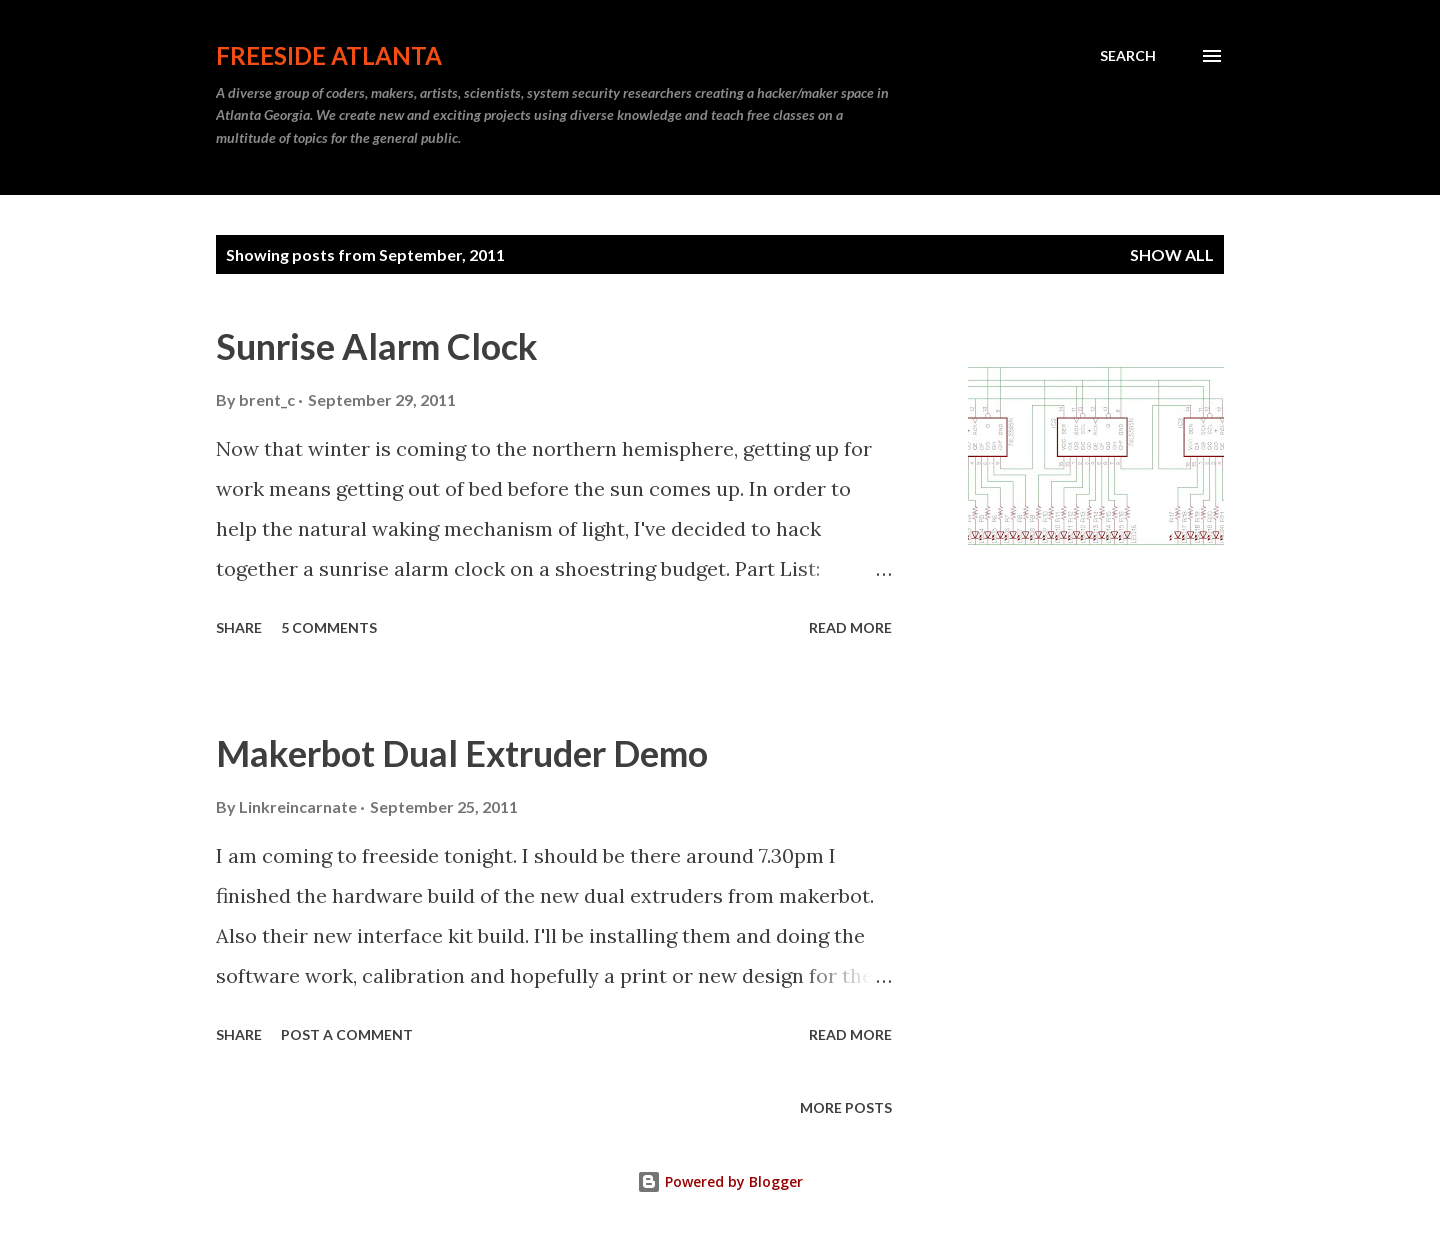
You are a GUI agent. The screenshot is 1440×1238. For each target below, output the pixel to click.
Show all (1172, 254)
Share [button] (239, 627)
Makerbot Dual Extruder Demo (462, 753)
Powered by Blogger (720, 1181)
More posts (846, 1107)
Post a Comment (347, 1034)
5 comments (329, 627)
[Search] (1128, 56)
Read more (850, 627)
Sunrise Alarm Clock (377, 346)
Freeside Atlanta (329, 55)
